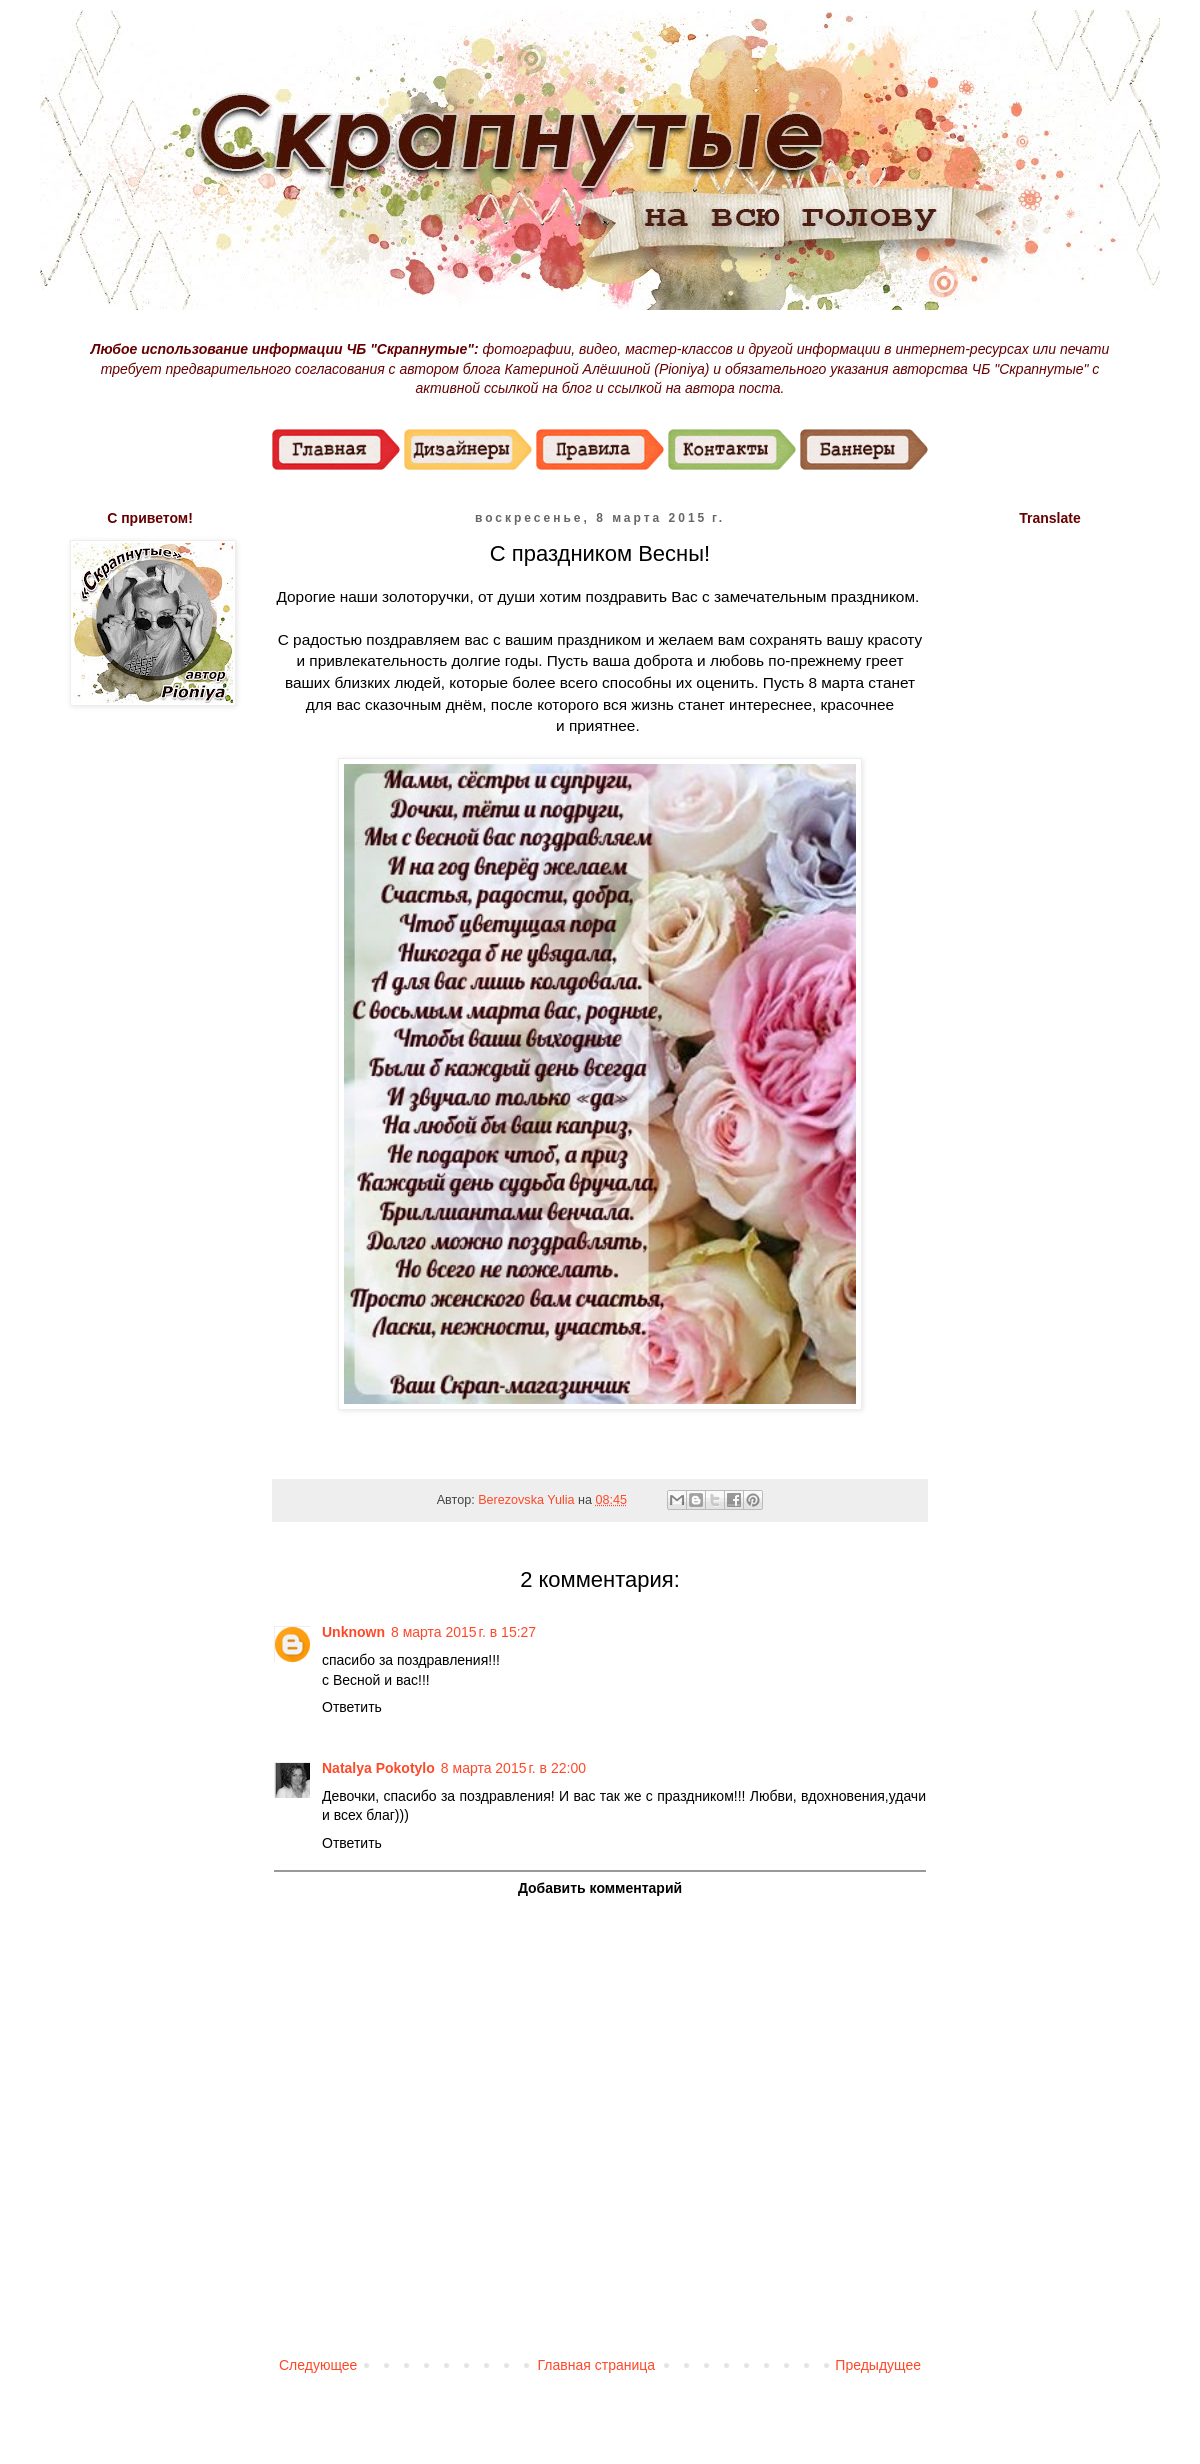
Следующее (318, 2365)
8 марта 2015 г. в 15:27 (463, 1632)
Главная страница (597, 2365)
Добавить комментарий (600, 1888)
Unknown (353, 1632)
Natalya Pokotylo (378, 1768)
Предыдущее (878, 2365)
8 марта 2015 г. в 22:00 (513, 1768)
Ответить (352, 1707)
